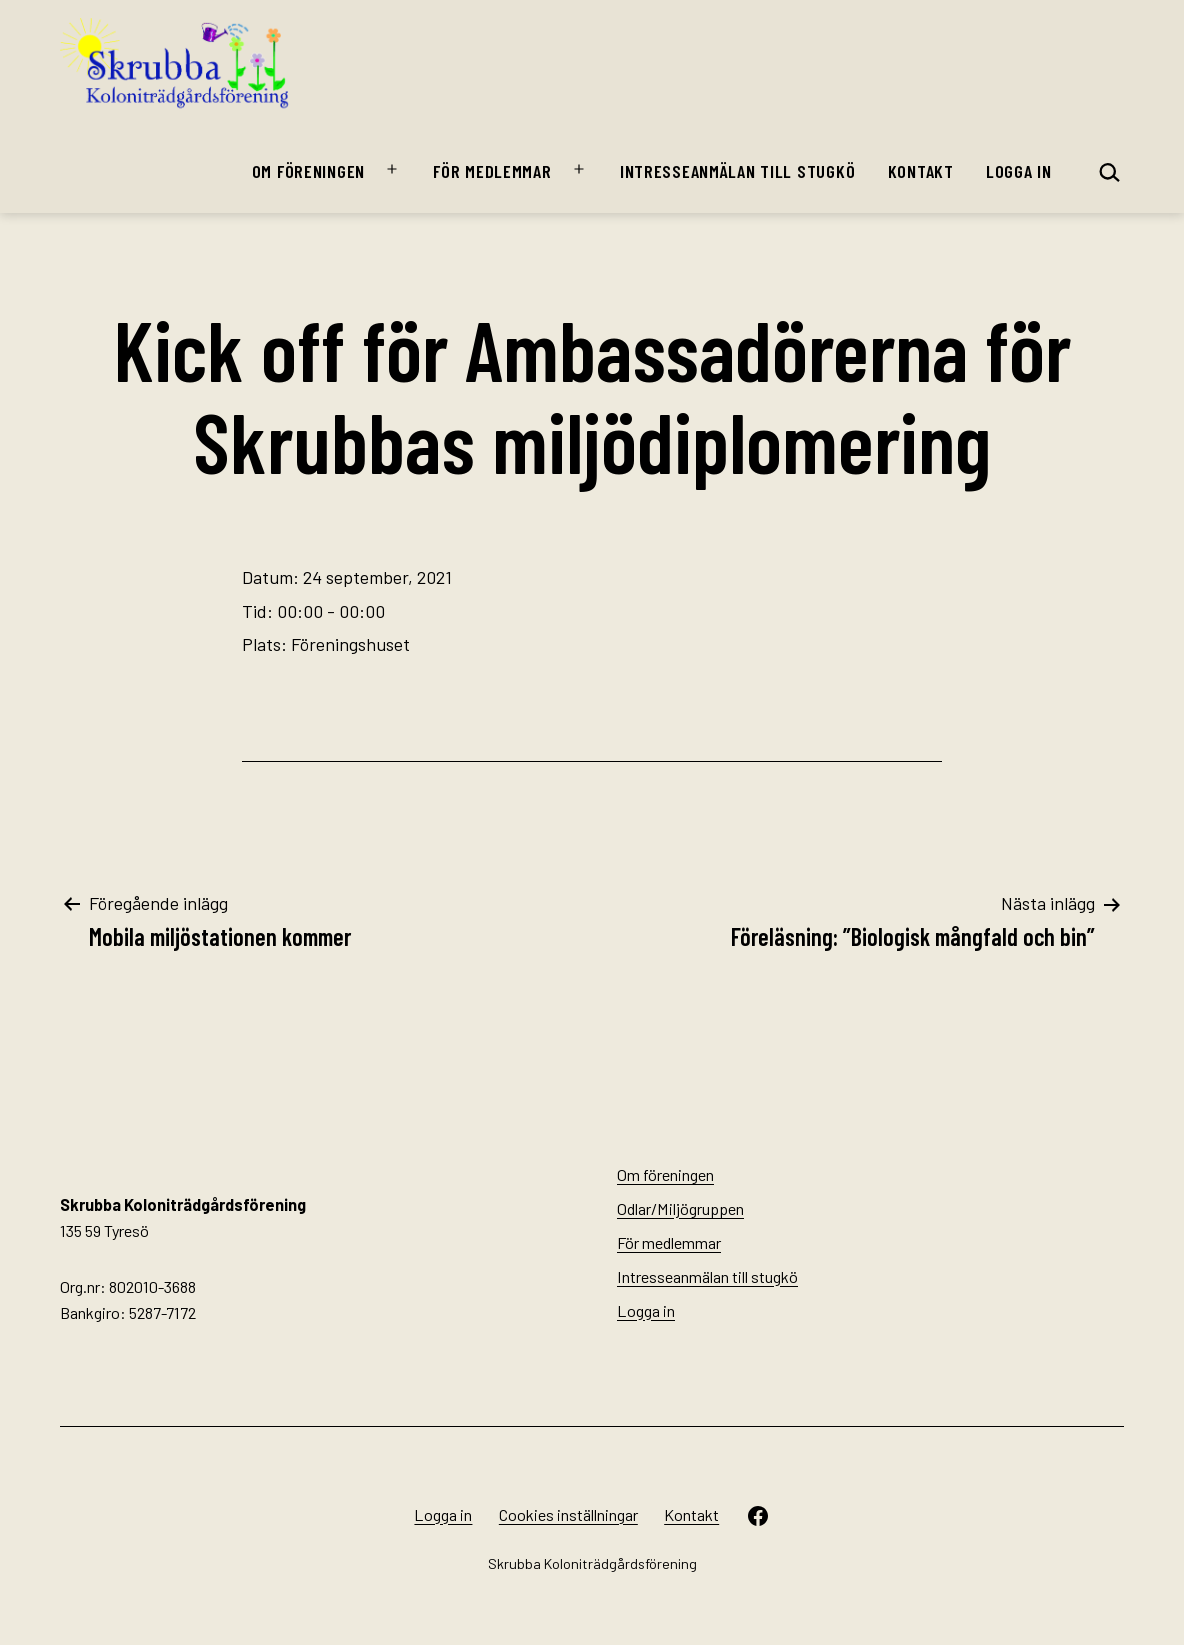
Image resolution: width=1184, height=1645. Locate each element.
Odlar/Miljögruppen (680, 1208)
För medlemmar (492, 171)
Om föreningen (308, 171)
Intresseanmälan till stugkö (737, 171)
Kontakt (921, 171)
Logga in (1019, 171)
